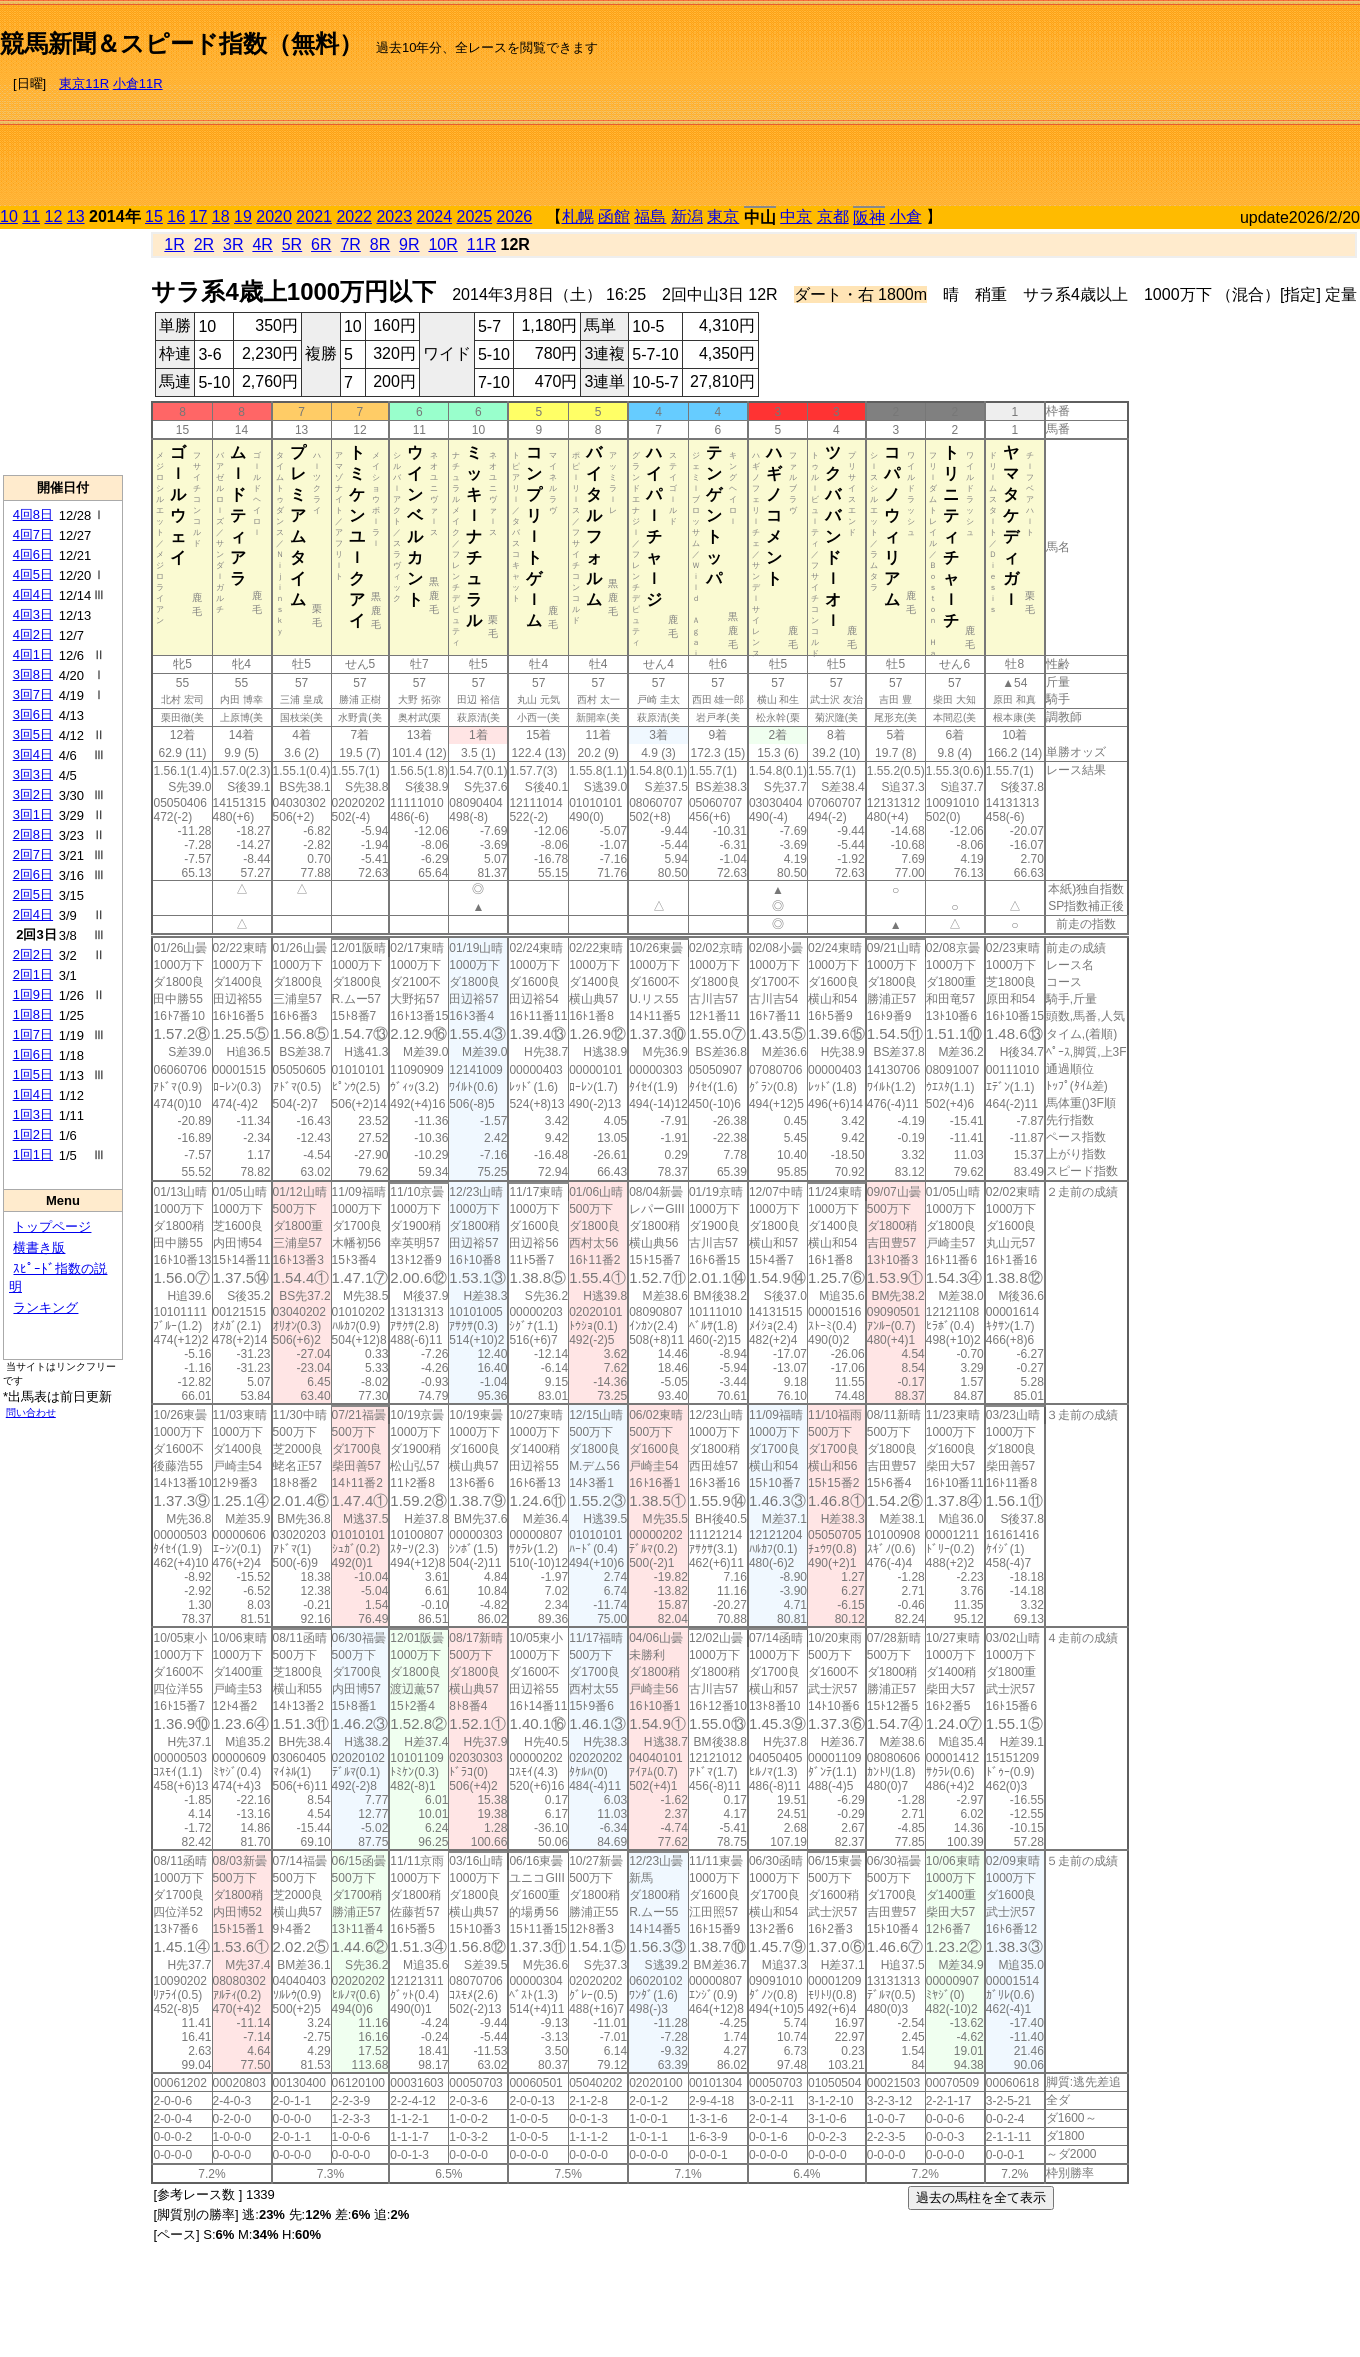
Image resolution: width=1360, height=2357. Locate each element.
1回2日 (33, 1134)
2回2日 (33, 954)
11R (481, 244)
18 (221, 216)
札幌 (578, 216)
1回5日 (33, 1074)
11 (31, 216)
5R (292, 244)
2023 (394, 216)
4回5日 (33, 574)
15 (154, 216)
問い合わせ (31, 1412)
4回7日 (33, 534)
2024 (434, 216)
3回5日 (33, 734)
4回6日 (33, 554)
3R (233, 244)
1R (174, 244)
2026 (515, 216)
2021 (314, 216)
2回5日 (33, 894)
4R (262, 244)
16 (176, 216)
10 (9, 216)
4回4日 (33, 594)
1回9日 (33, 994)
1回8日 (33, 1014)
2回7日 (33, 854)
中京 (796, 216)
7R (350, 244)
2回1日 (33, 974)
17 (199, 216)
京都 (833, 216)
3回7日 (33, 694)
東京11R (84, 83)
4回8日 (33, 514)
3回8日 (33, 674)
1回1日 (33, 1154)
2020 (274, 216)
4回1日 (33, 654)
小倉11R (138, 83)
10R (442, 244)
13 (76, 216)
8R (380, 244)
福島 (650, 216)
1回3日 (33, 1114)
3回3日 (33, 774)
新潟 (687, 216)
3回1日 (33, 814)
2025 (475, 216)
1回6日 (33, 1054)
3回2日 (33, 794)
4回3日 (33, 614)
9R (409, 244)
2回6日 (33, 874)
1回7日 (33, 1034)
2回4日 (33, 914)
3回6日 (33, 714)
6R (321, 244)
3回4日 (33, 754)
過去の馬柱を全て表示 (981, 2197)
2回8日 (33, 834)
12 (54, 216)
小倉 (906, 216)
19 (243, 216)
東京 (723, 216)
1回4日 (33, 1094)
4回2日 (33, 634)
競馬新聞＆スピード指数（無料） (181, 43)
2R (204, 244)
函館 (614, 216)
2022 (354, 216)
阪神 (869, 217)
